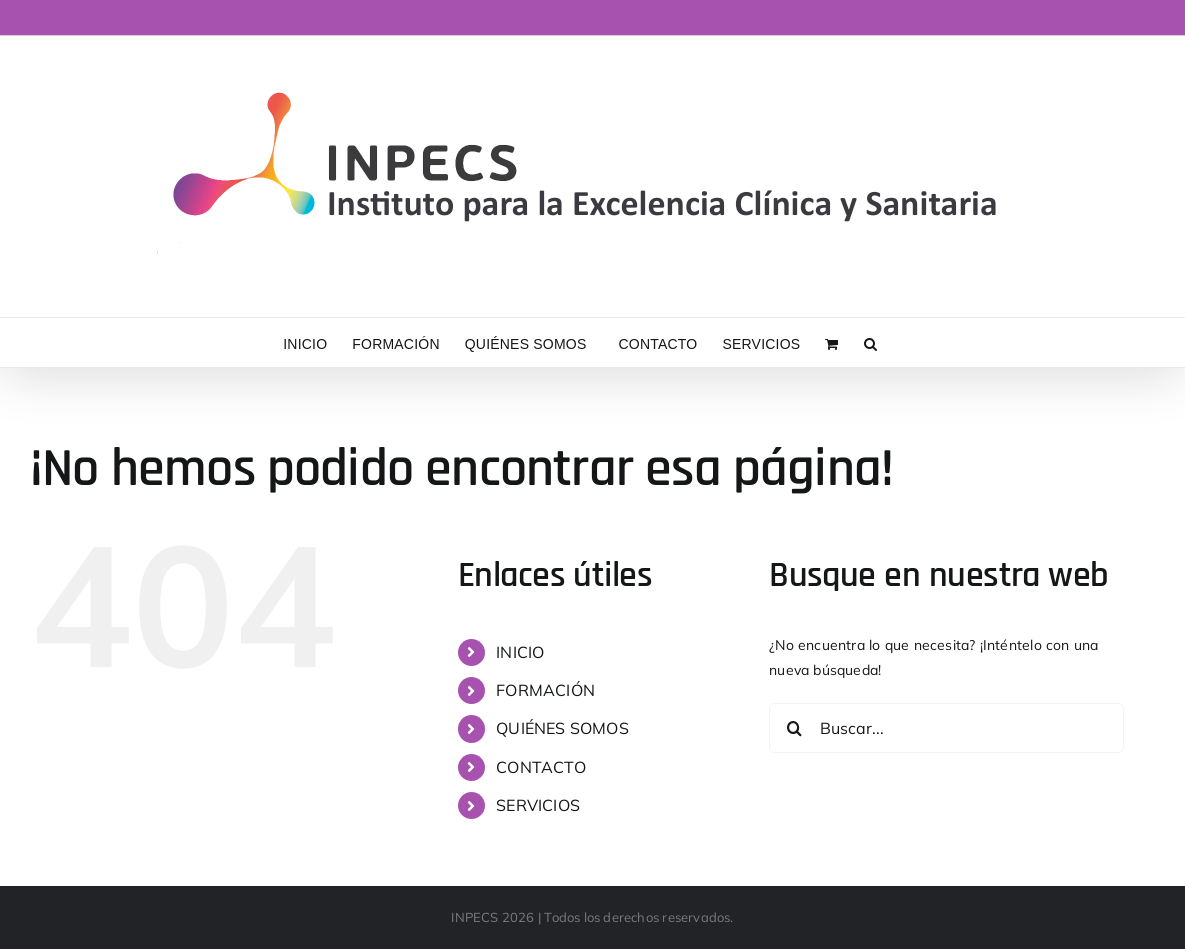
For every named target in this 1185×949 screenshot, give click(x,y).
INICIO (520, 652)
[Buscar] (794, 728)
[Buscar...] (946, 728)
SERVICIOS (538, 805)
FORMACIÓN (545, 690)
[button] (870, 342)
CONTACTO (541, 767)
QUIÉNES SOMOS (562, 728)
